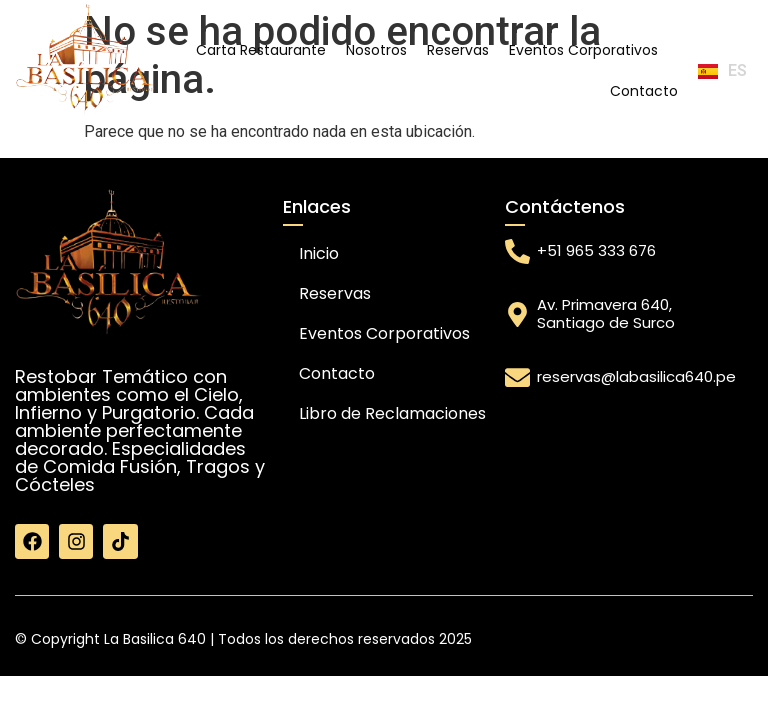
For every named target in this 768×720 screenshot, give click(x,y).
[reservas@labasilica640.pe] (517, 377)
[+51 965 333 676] (517, 251)
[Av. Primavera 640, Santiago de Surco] (517, 314)
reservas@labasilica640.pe (636, 376)
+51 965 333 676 (596, 250)
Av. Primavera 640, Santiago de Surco (606, 313)
